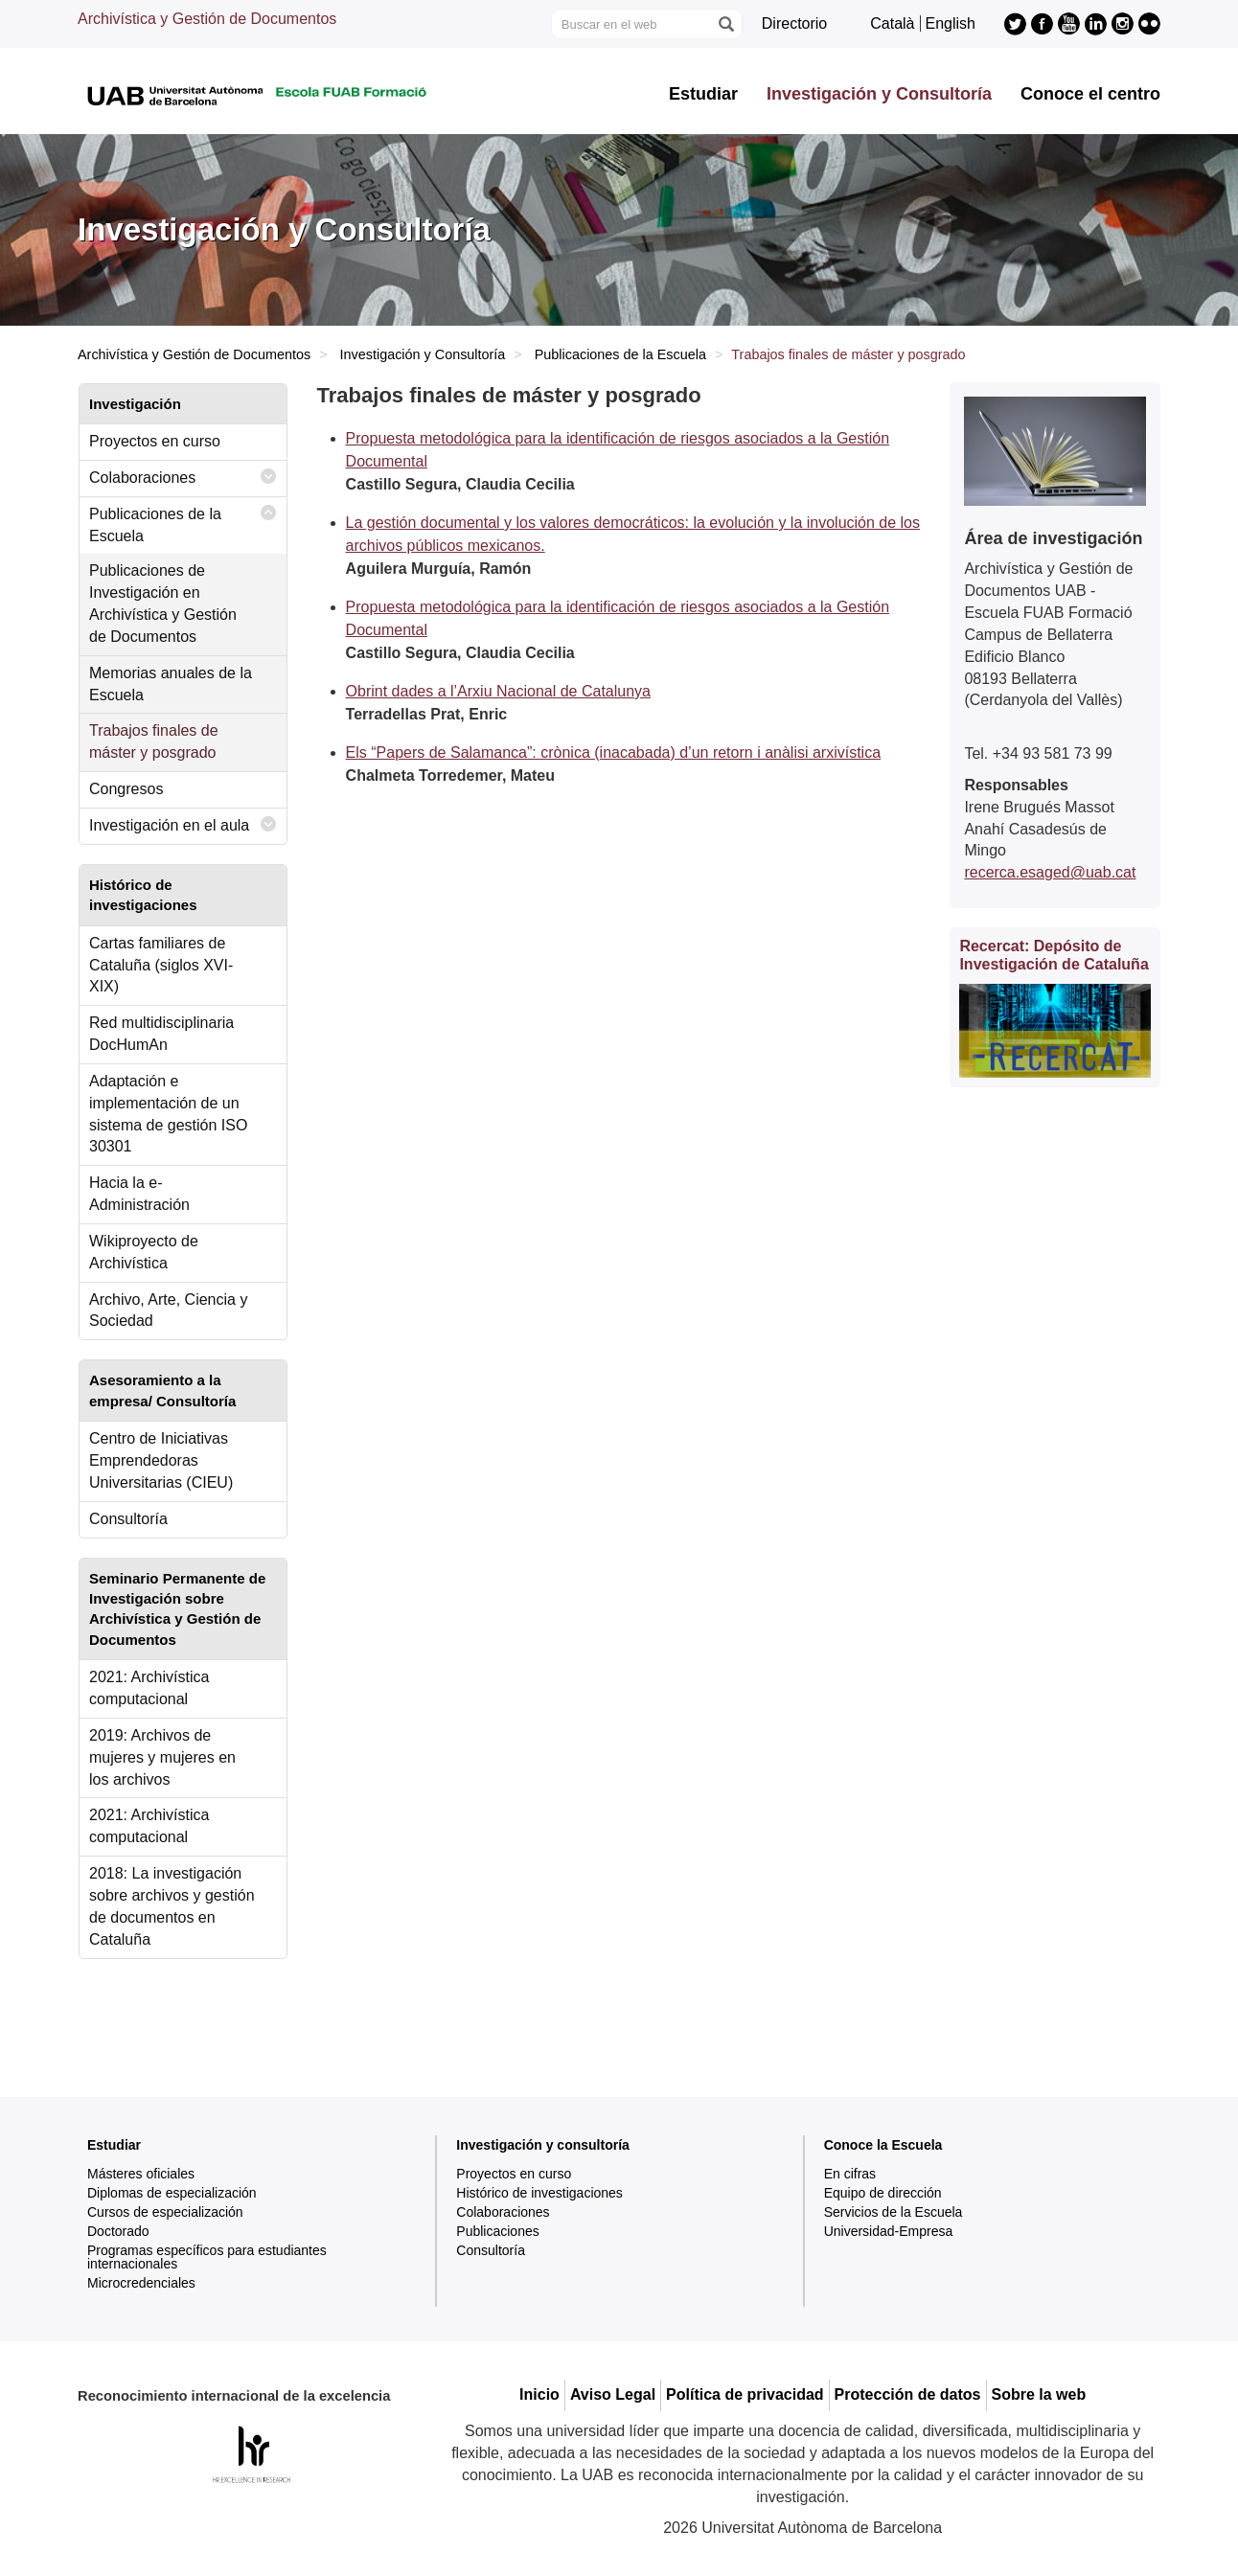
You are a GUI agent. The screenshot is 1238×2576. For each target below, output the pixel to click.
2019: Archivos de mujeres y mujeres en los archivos (162, 1757)
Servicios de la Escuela (893, 2212)
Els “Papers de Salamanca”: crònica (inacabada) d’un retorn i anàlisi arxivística (613, 752)
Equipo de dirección (883, 2192)
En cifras (850, 2173)
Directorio (794, 23)
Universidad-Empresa (888, 2231)
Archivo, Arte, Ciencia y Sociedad (168, 1310)
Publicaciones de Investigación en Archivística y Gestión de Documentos (163, 603)
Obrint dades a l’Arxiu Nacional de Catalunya (498, 691)
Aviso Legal (612, 2394)
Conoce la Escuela (883, 2145)
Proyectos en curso (154, 441)
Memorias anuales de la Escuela (170, 684)
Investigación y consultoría (543, 2145)
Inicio (539, 2394)
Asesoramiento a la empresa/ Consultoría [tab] (162, 1390)
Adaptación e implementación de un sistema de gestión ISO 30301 (168, 1114)
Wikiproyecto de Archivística (143, 1252)
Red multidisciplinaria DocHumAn (161, 1033)
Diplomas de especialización (172, 2192)
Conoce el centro (1090, 94)
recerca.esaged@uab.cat (1049, 872)
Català (892, 23)
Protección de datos (908, 2394)
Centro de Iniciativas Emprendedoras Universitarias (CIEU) (161, 1460)
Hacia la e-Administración (139, 1193)
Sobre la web (1039, 2394)
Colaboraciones (183, 476)
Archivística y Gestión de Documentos (207, 19)
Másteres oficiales (141, 2173)
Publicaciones (497, 2231)
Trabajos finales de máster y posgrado (153, 741)
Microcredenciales (141, 2283)
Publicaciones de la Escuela (620, 354)
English (950, 23)
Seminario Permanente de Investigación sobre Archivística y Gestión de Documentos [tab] (177, 1609)
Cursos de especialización (165, 2212)
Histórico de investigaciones (539, 2192)
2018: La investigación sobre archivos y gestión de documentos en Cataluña (172, 1906)
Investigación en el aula (183, 824)
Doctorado (118, 2231)
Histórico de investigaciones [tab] (143, 895)
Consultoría (128, 1519)
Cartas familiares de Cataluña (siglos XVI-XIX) (161, 965)
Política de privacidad (745, 2394)
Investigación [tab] (135, 404)
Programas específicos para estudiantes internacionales (207, 2257)
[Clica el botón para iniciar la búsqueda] (725, 23)
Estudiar (703, 94)
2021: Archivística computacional (149, 1688)
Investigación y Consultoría (879, 94)
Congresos (126, 789)
